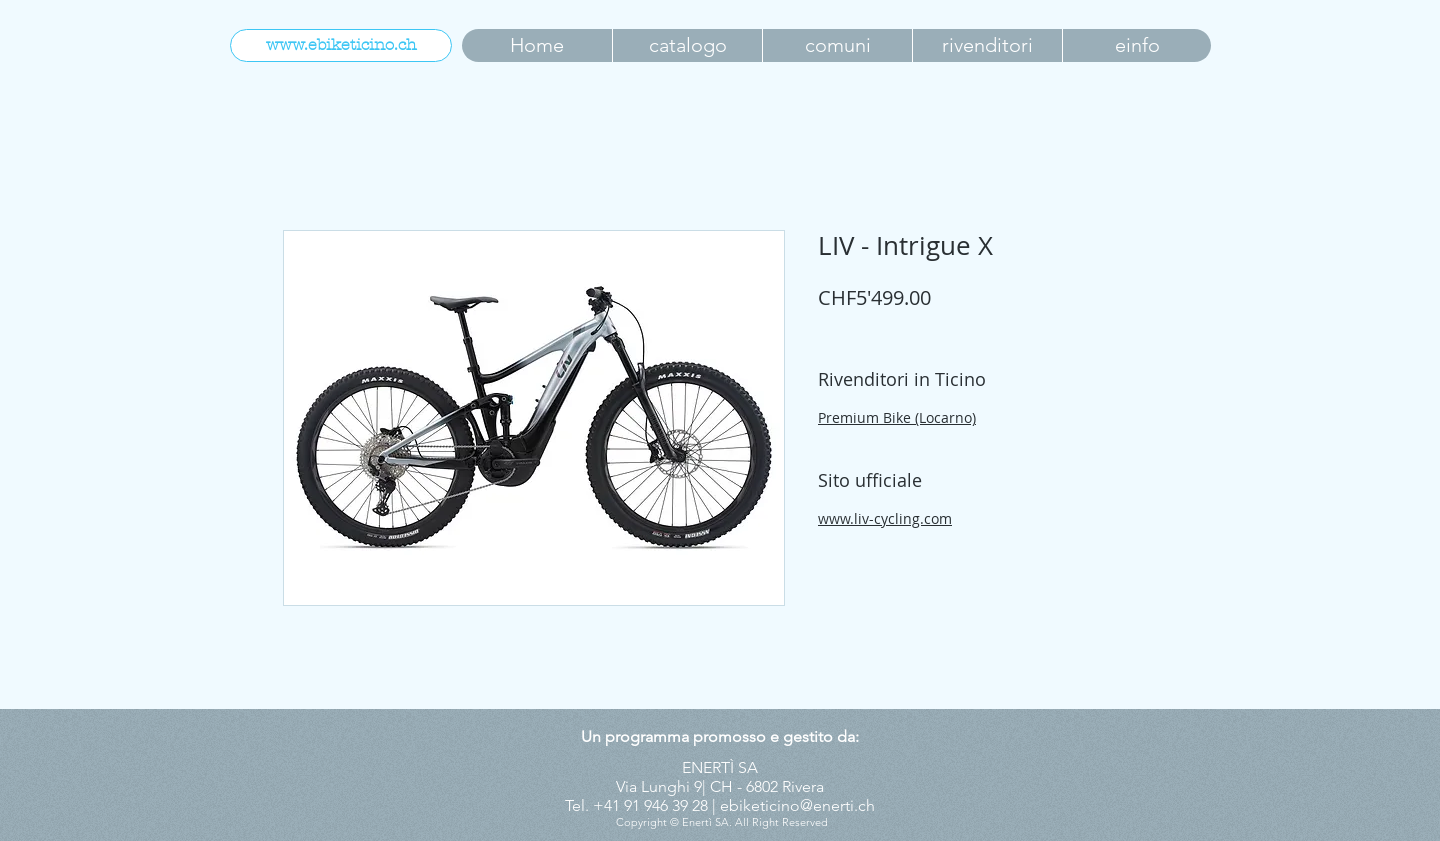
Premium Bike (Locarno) (897, 417)
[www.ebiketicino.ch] (341, 45)
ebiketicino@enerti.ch (797, 805)
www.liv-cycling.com (885, 518)
